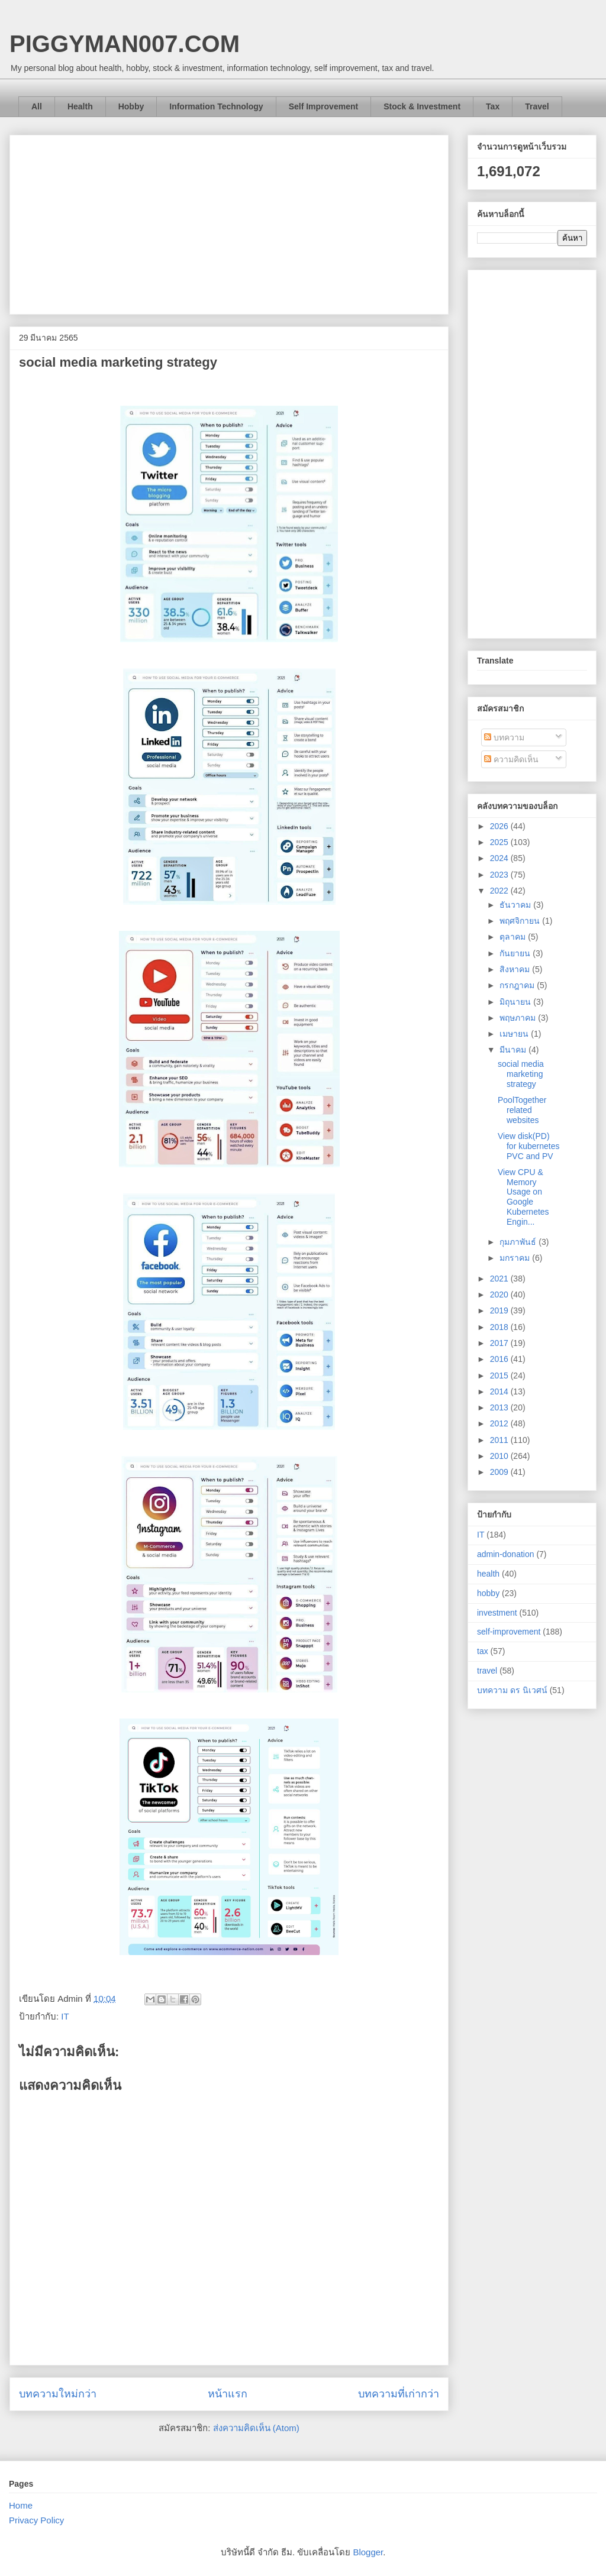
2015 (500, 1375)
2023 (500, 874)
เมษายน (515, 1033)
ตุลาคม (513, 936)
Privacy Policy (36, 2520)
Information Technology (216, 106)
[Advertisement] (229, 222)
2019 (500, 1310)
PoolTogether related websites (522, 1110)
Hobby (131, 106)
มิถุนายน (516, 1002)
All (36, 106)
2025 (500, 842)
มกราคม (515, 1258)
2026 (500, 826)
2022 (500, 890)
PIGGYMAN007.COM (124, 44)
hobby (488, 1593)
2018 (500, 1327)
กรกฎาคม (518, 985)
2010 (500, 1456)
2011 (500, 1440)
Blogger (368, 2552)
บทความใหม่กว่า (57, 2394)
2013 (500, 1407)
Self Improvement (323, 106)
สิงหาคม (515, 969)
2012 (500, 1423)
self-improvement (508, 1631)
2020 (500, 1294)
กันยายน (516, 953)
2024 (500, 858)
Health (80, 106)
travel (487, 1670)
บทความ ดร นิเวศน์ (512, 1690)
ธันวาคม (516, 905)
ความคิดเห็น (511, 759)
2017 (500, 1343)
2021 (500, 1278)
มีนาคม (513, 1049)
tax (482, 1651)
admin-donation (505, 1554)
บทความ (504, 737)
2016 (500, 1359)
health (488, 1573)
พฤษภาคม (518, 1017)
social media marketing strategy (521, 1074)
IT (65, 2016)
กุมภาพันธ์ (519, 1242)
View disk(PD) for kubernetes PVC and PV (529, 1146)
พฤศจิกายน (520, 920)
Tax (492, 106)
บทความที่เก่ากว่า (398, 2394)
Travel (537, 106)
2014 (500, 1391)
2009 (500, 1472)
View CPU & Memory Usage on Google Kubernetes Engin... (523, 1196)
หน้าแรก (227, 2394)
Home (21, 2505)
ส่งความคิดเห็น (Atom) (256, 2428)
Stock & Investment (421, 106)
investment (497, 1612)
